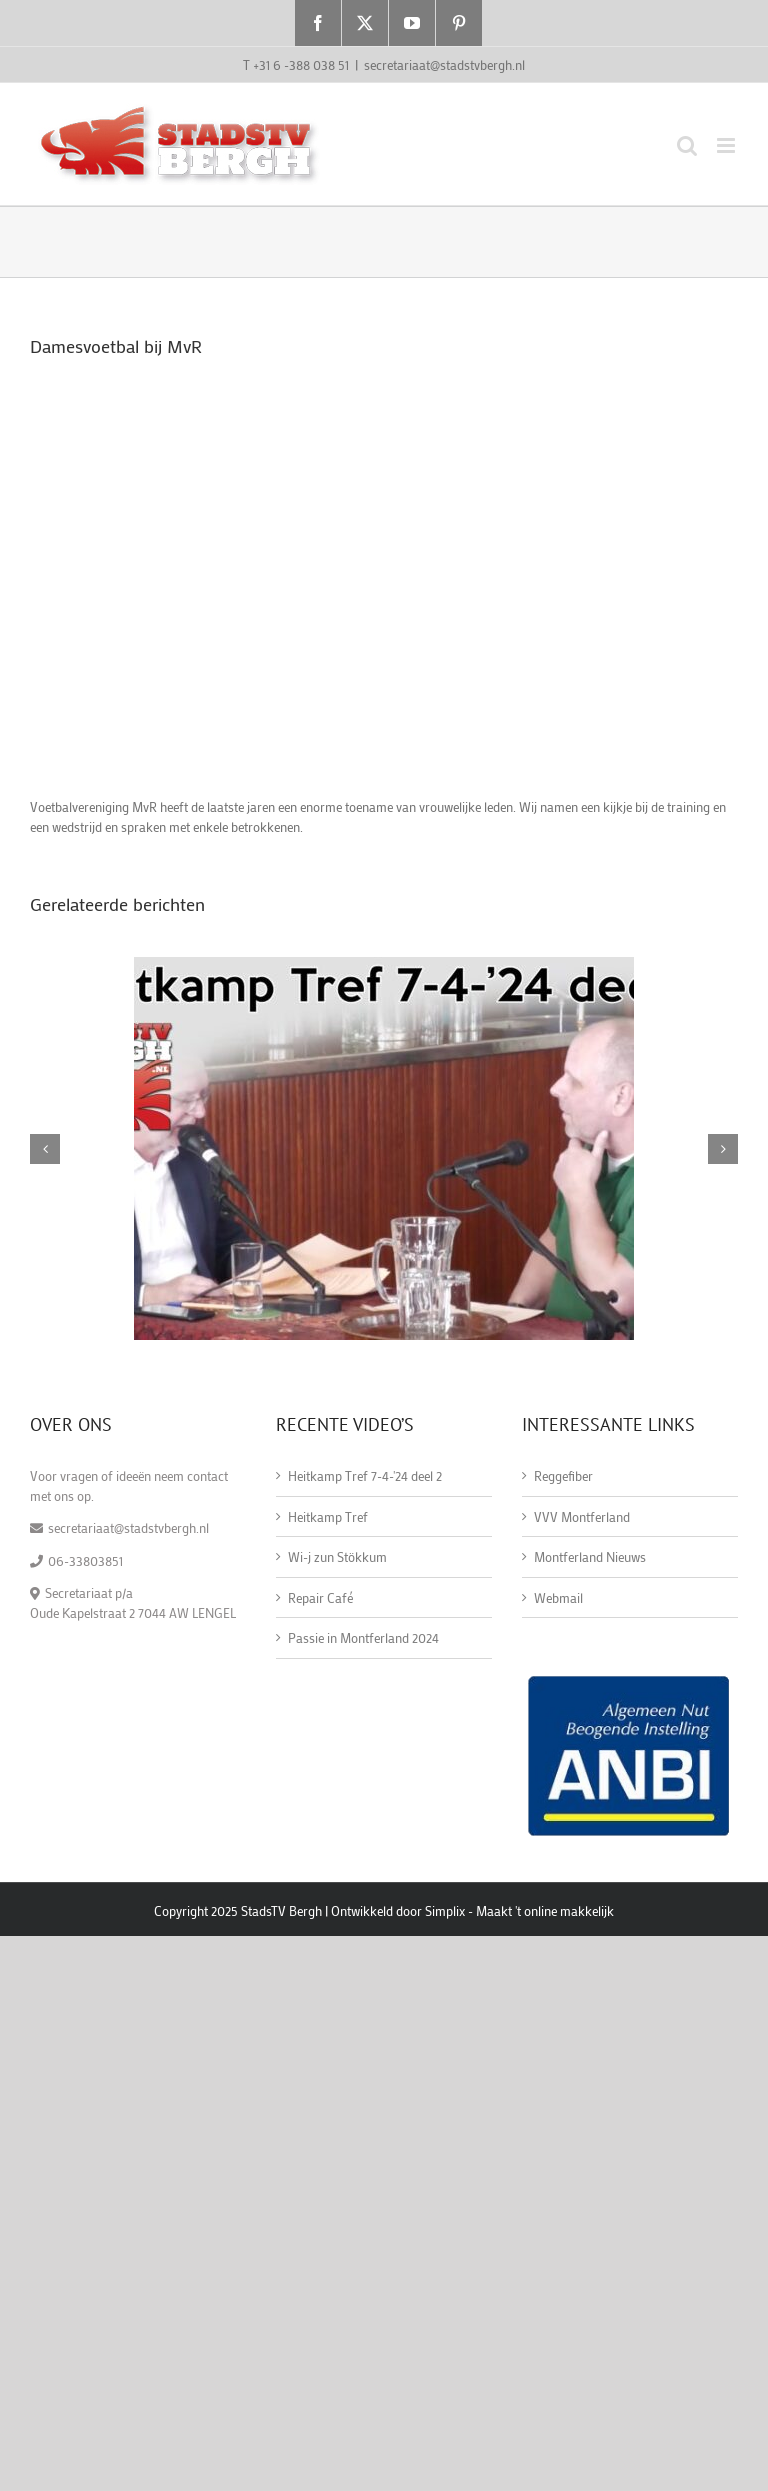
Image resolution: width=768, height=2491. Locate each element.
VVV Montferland (582, 1516)
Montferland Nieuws (590, 1556)
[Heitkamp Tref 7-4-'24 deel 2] (384, 965)
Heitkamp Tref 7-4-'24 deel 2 (365, 1475)
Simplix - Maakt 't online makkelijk (519, 1910)
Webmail (558, 1597)
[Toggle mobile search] (687, 145)
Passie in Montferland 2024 (363, 1637)
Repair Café (320, 1597)
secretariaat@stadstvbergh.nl (444, 64)
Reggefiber (563, 1475)
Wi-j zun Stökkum (337, 1556)
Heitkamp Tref (328, 1516)
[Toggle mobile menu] (727, 145)
